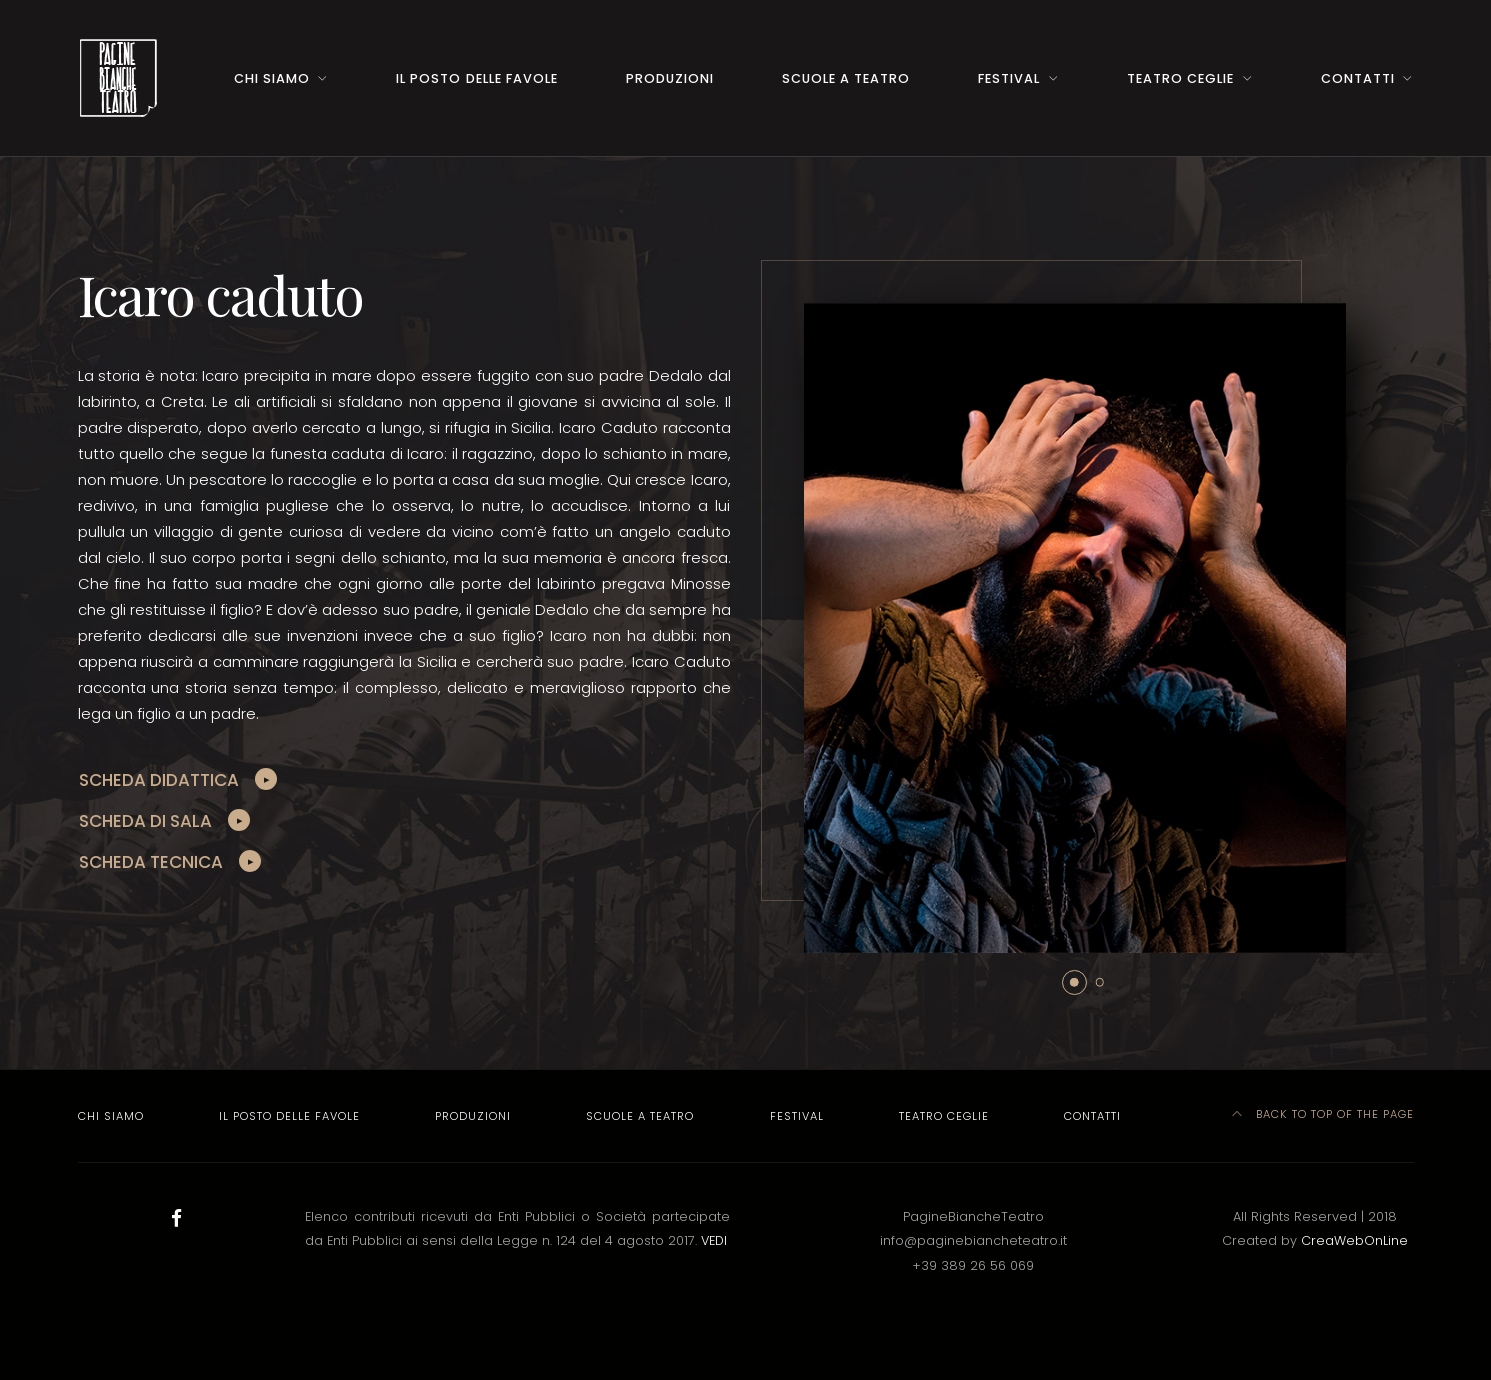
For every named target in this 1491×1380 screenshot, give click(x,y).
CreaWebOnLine (1354, 1240)
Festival (1009, 78)
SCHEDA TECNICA (151, 862)
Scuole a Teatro (846, 78)
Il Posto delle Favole (476, 78)
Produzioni (670, 78)
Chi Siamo (272, 78)
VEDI (714, 1240)
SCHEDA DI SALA (145, 821)
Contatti (1358, 78)
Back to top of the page (1323, 1114)
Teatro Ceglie (1180, 78)
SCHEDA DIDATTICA (159, 780)
